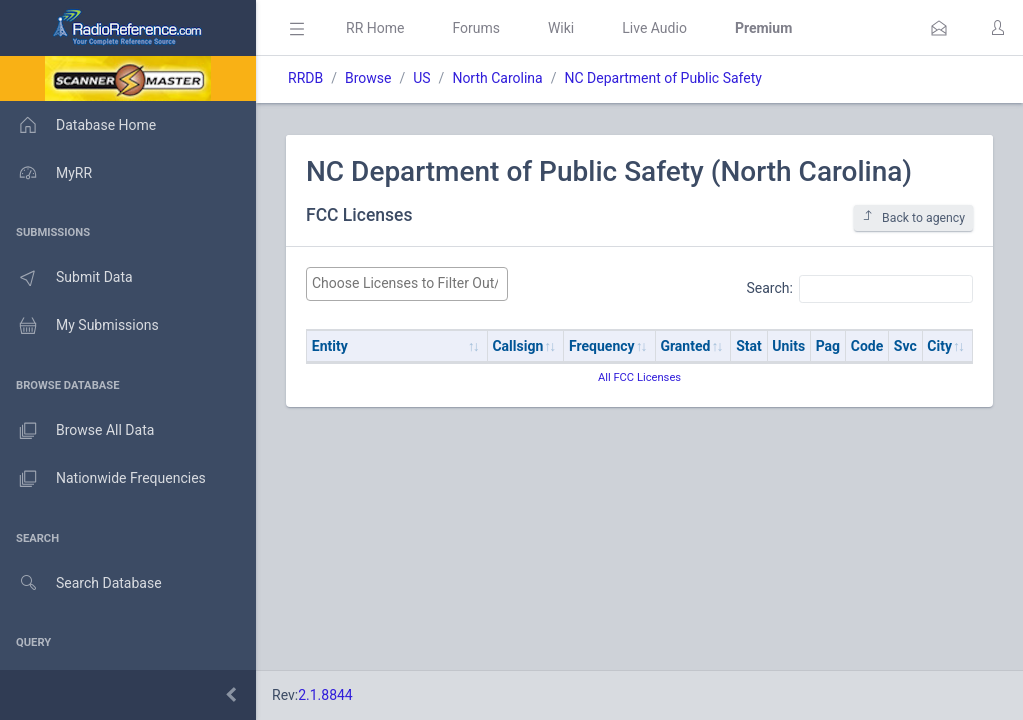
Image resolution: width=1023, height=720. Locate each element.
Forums (476, 28)
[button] (939, 28)
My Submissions (79, 326)
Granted (685, 346)
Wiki (561, 28)
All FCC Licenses (639, 377)
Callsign (517, 346)
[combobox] (407, 284)
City (939, 346)
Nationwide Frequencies (103, 479)
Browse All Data (77, 431)
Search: (859, 289)
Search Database (81, 583)
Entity (330, 346)
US (421, 78)
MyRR (46, 173)
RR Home (375, 28)
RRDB (305, 78)
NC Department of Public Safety (662, 78)
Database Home (78, 125)
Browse (368, 78)
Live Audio (654, 28)
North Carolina (497, 78)
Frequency (602, 346)
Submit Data (66, 278)
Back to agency (913, 217)
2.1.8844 (325, 695)
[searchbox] (407, 283)
